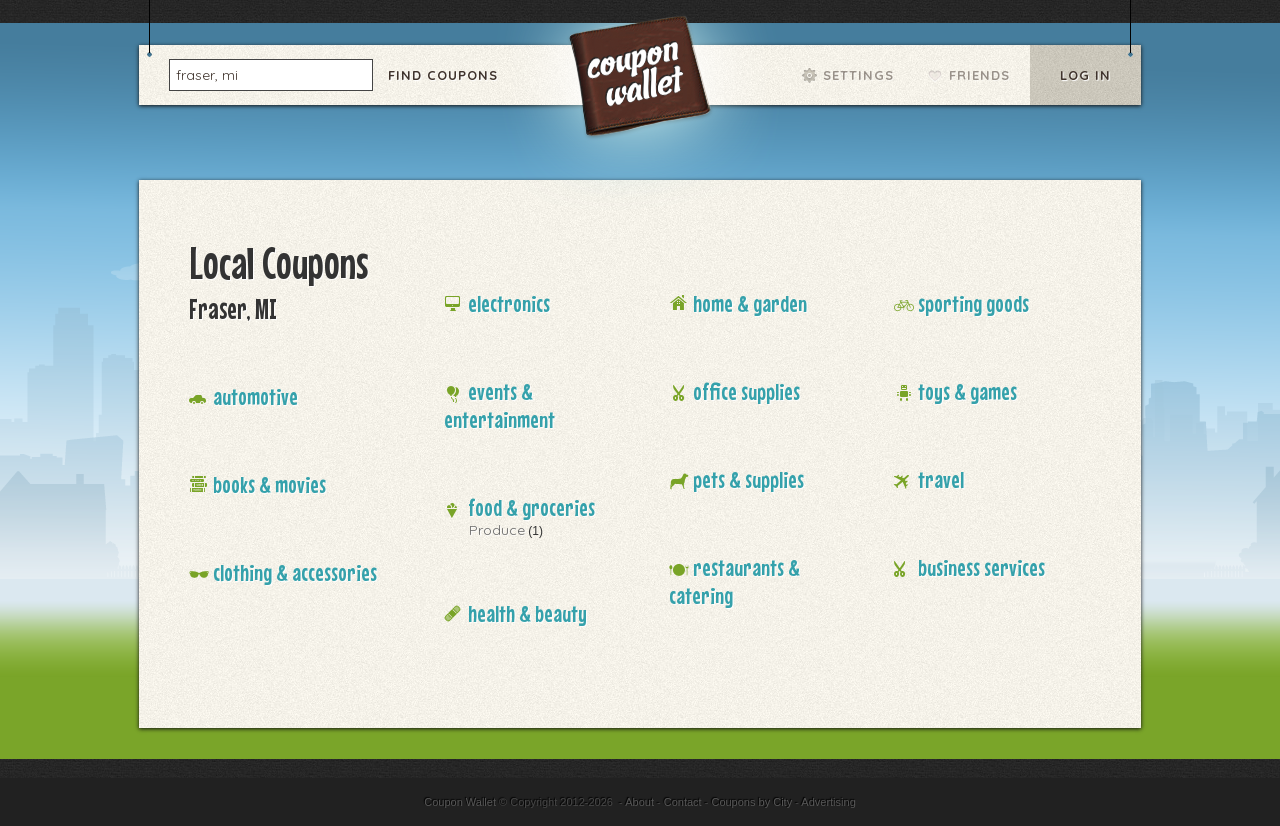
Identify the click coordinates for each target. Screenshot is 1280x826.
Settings (858, 75)
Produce (497, 530)
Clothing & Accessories (295, 572)
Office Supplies (746, 391)
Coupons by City (751, 802)
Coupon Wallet (642, 80)
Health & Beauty (527, 613)
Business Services (981, 567)
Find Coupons (443, 75)
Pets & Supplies (748, 479)
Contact (683, 802)
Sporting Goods (973, 303)
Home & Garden (750, 303)
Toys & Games (967, 391)
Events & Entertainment (499, 405)
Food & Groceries (531, 507)
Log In (1085, 75)
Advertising (828, 802)
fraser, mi (207, 74)
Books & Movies (269, 484)
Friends (979, 75)
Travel (941, 479)
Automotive (255, 396)
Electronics (509, 303)
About (639, 802)
